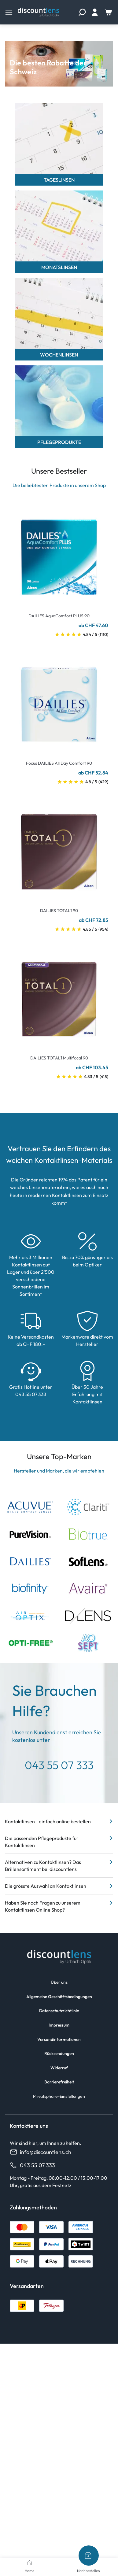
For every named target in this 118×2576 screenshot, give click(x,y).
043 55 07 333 (32, 2165)
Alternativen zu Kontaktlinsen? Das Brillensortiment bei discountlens (59, 1865)
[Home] (30, 2562)
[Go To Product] (59, 553)
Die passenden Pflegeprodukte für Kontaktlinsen (59, 1841)
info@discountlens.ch (40, 2152)
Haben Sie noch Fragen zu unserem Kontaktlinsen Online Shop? (59, 1906)
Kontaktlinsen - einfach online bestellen (59, 1821)
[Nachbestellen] (89, 2555)
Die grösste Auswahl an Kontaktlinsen (59, 1886)
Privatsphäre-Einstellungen (59, 2096)
